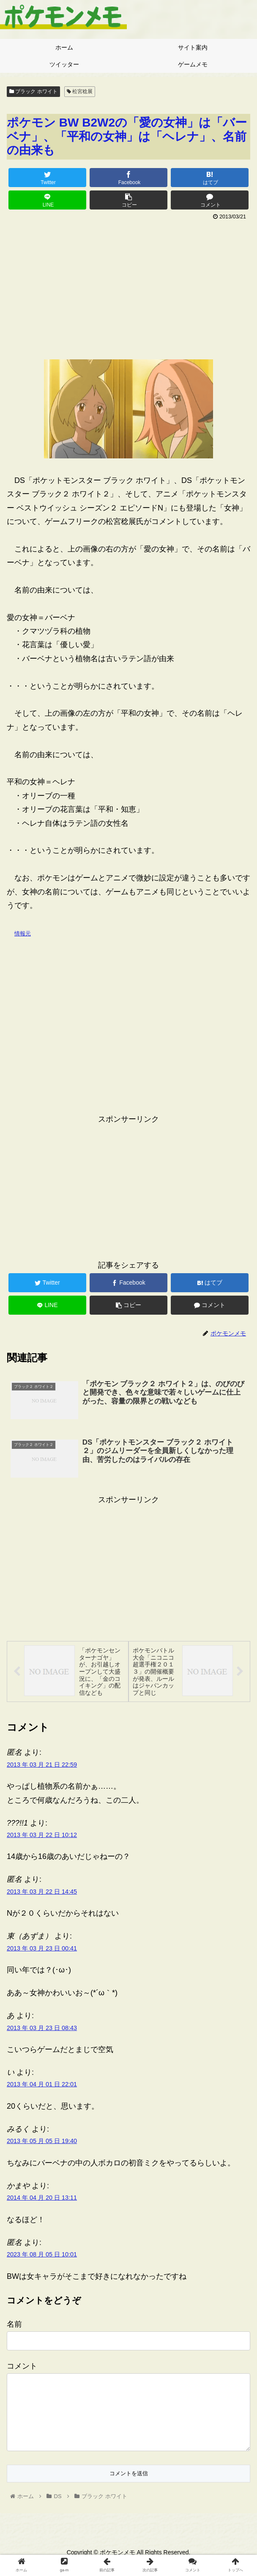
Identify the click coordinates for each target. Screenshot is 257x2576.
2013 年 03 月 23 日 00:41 (42, 1949)
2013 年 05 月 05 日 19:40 (42, 2142)
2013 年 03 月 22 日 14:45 (42, 1892)
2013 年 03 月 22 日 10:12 (42, 1836)
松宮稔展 (80, 91)
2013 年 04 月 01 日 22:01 (42, 2085)
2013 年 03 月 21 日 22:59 (42, 1765)
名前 (14, 2325)
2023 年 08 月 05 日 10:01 (42, 2255)
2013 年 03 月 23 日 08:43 (42, 2028)
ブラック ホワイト (33, 91)
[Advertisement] (128, 286)
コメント (22, 2367)
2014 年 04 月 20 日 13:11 (42, 2198)
